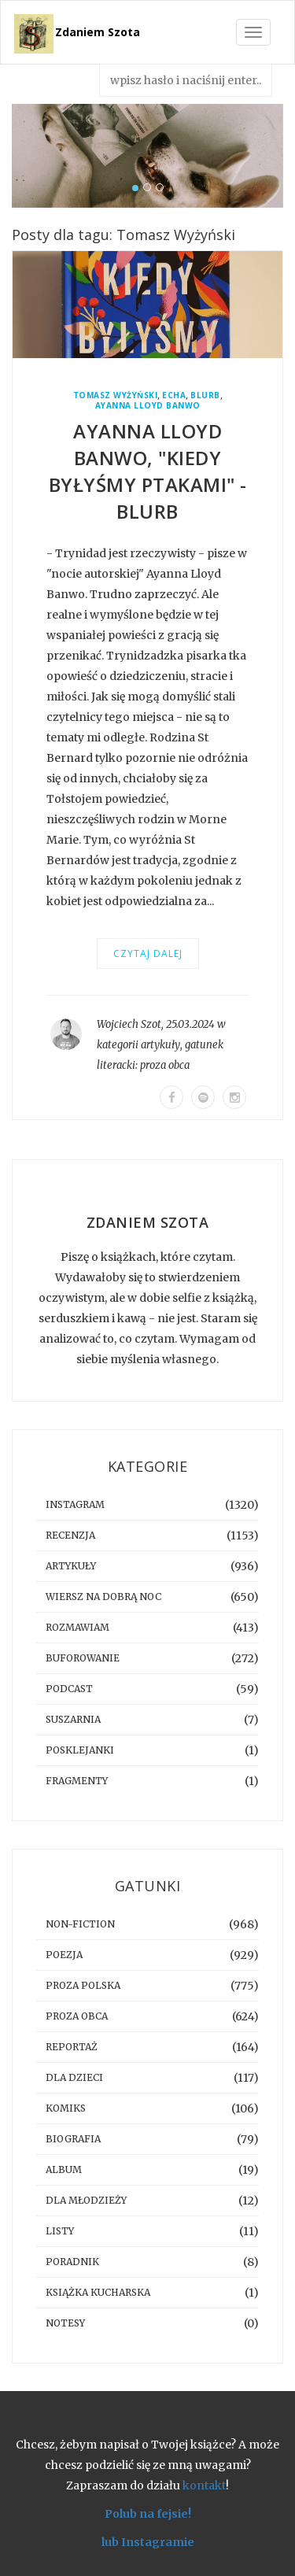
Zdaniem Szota (97, 31)
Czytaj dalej (148, 953)
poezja (64, 1955)
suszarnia (73, 1719)
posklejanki (80, 1750)
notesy (65, 2323)
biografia (73, 2139)
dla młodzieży (86, 2200)
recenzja (70, 1535)
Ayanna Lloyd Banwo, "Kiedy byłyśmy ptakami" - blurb (148, 471)
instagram (75, 1504)
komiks (66, 2108)
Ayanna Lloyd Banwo (148, 405)
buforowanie (83, 1658)
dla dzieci (74, 2077)
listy (60, 2231)
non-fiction (80, 1924)
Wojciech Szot (129, 1024)
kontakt (204, 2485)
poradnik (72, 2261)
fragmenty (77, 1781)
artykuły (160, 1044)
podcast (69, 1689)
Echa (174, 395)
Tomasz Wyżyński (115, 395)
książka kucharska (98, 2292)
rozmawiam (77, 1627)
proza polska (83, 1985)
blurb (205, 395)
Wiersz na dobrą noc (103, 1596)
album (64, 2169)
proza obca (165, 1065)
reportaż (72, 2047)
